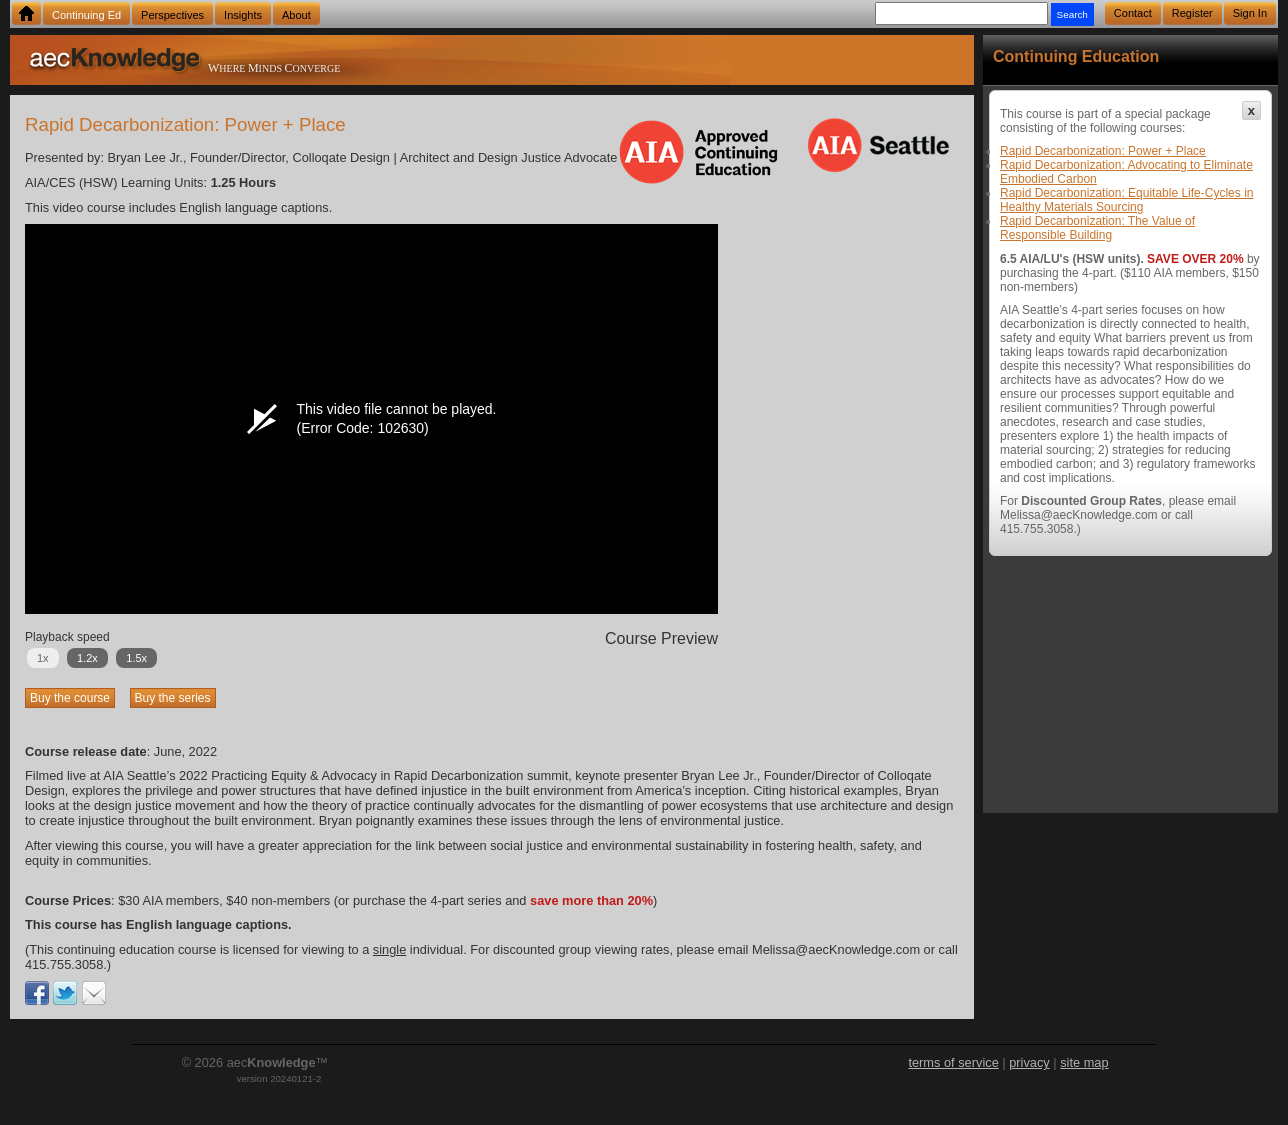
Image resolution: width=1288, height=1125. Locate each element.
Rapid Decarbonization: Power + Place (1103, 151)
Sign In (1250, 13)
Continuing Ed (86, 15)
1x (43, 658)
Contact (1133, 13)
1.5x (136, 658)
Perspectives (172, 15)
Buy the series (173, 698)
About (296, 15)
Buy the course (70, 698)
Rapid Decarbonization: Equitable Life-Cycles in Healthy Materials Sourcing (1126, 200)
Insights (243, 15)
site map (1084, 1062)
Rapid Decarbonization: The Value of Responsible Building (1097, 228)
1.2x (87, 658)
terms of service (953, 1062)
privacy (1029, 1062)
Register (1192, 13)
